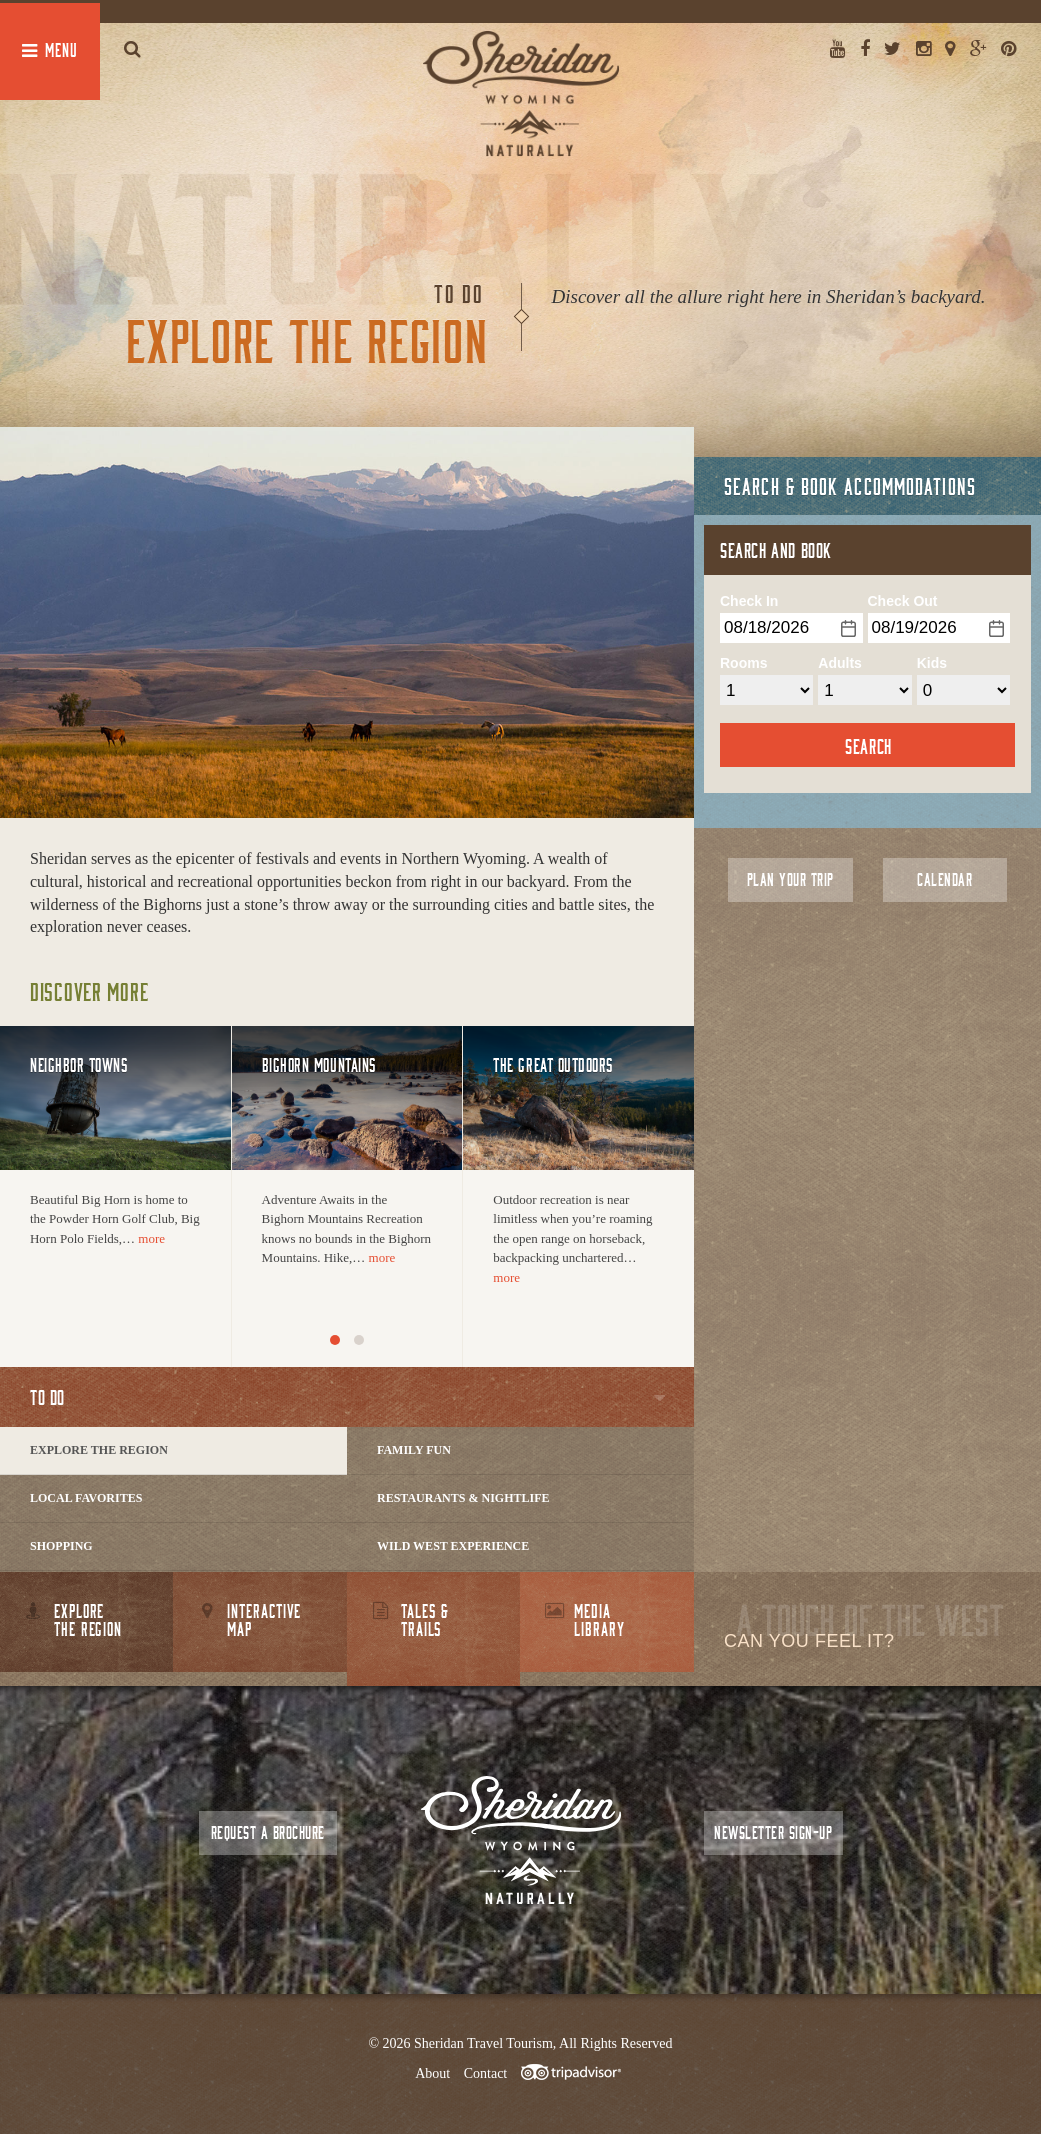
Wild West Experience (453, 1546)
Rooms (743, 663)
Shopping (61, 1546)
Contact (486, 2073)
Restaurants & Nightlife (463, 1498)
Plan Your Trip (790, 879)
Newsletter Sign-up (773, 1832)
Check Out (903, 601)
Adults (840, 663)
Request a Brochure (268, 1832)
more (151, 1238)
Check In (749, 601)
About (432, 2073)
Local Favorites (86, 1498)
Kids (932, 663)
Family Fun (414, 1450)
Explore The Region (99, 1450)
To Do (47, 1397)
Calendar (944, 879)
